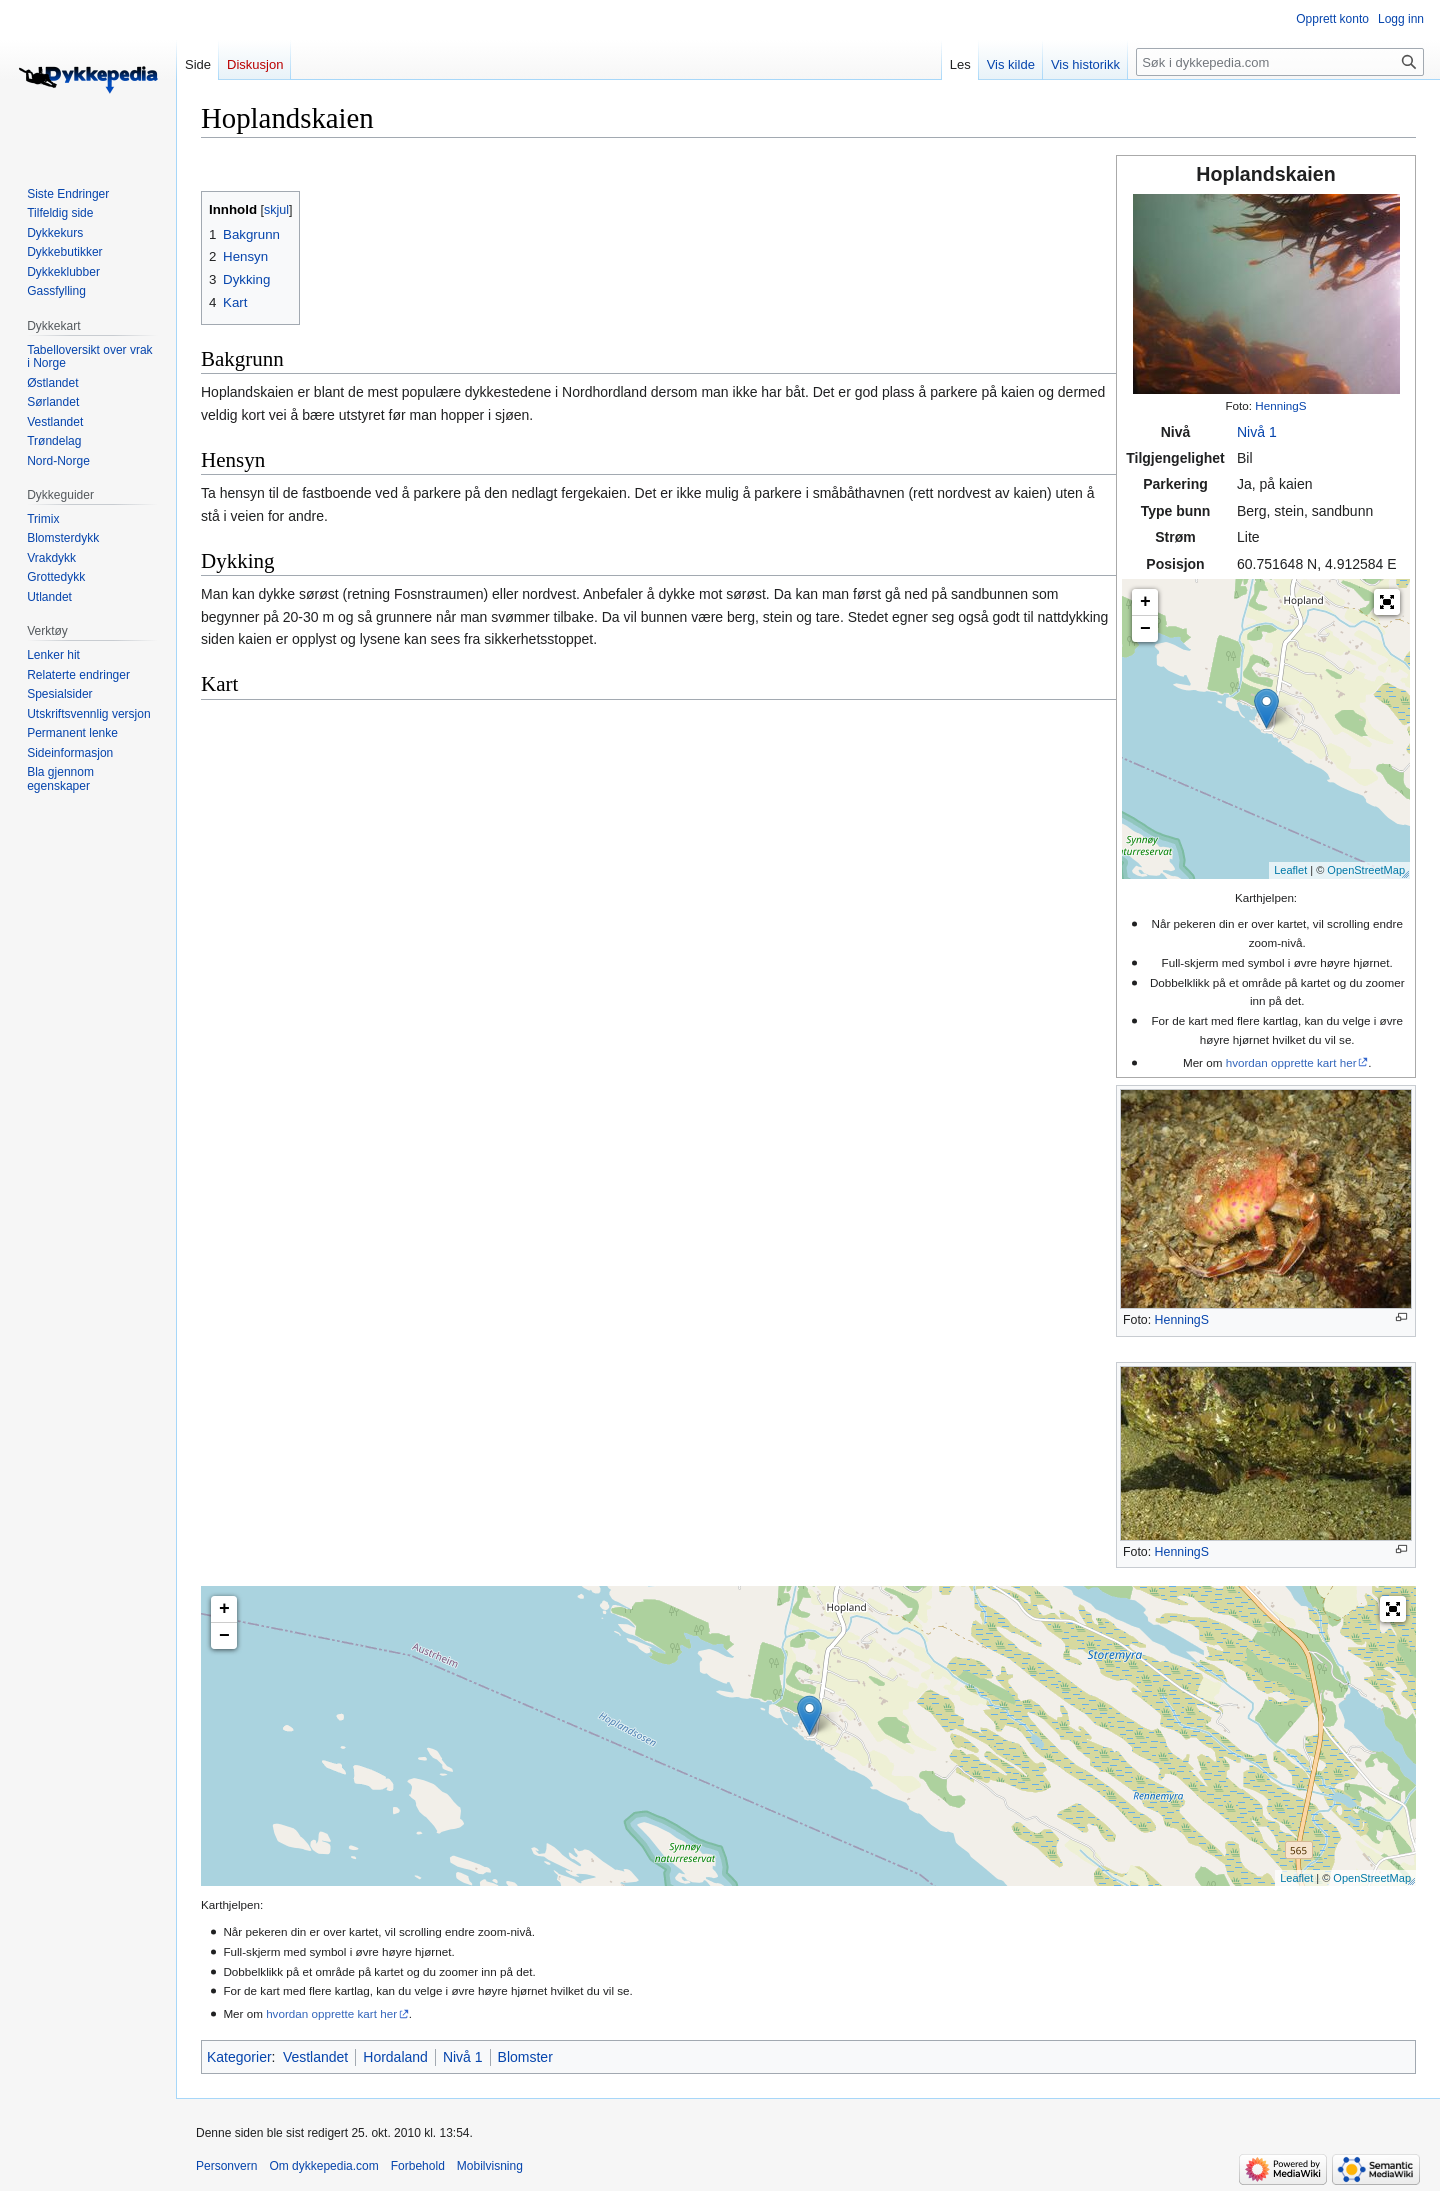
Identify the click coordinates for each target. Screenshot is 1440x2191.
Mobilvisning (490, 2166)
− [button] (1145, 629)
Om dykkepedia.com (323, 2166)
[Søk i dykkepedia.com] (1280, 62)
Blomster (525, 2057)
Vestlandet (315, 2057)
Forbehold (418, 2166)
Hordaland (395, 2057)
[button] (1387, 602)
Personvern (226, 2166)
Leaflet (1290, 870)
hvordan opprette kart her (1291, 1062)
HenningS (1280, 405)
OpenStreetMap (1366, 870)
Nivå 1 (1257, 432)
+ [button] (1145, 602)
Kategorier (239, 2057)
